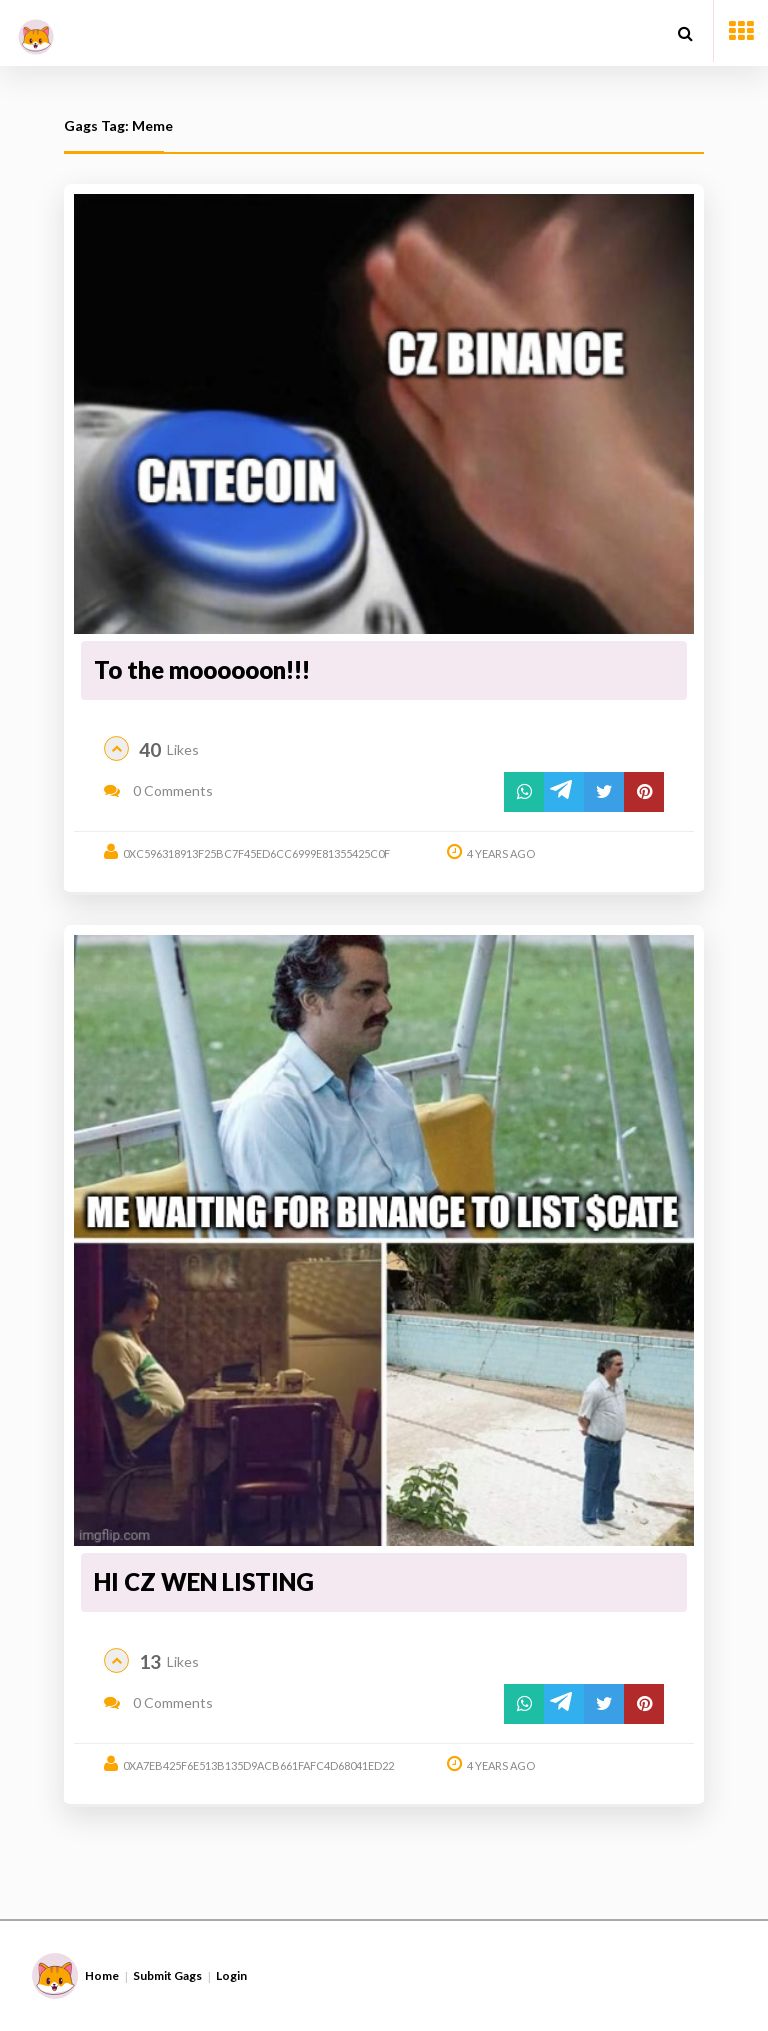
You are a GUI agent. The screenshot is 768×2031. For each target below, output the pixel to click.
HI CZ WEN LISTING (204, 1581)
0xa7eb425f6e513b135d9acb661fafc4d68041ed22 (258, 1765)
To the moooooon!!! (202, 669)
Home (102, 1975)
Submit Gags (167, 1975)
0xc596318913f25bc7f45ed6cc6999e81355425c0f (256, 853)
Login (231, 1975)
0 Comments (158, 790)
